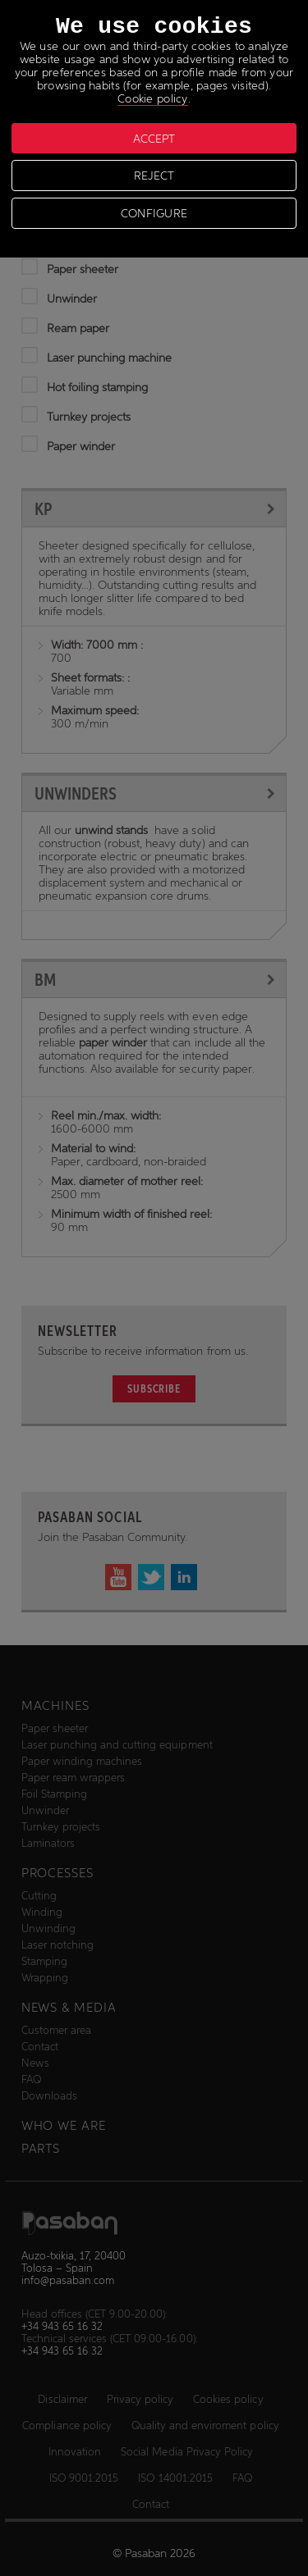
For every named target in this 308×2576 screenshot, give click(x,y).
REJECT (154, 175)
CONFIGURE (154, 213)
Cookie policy (152, 98)
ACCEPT (154, 138)
